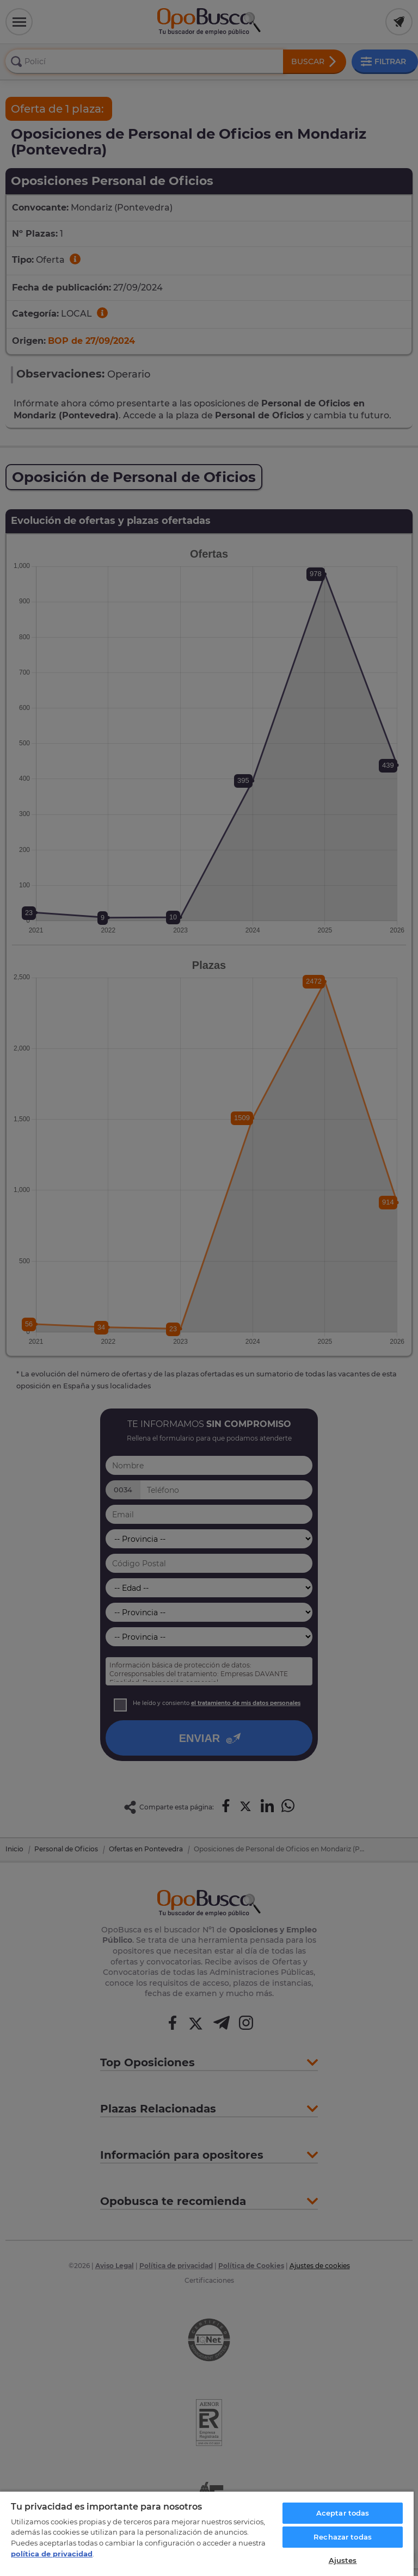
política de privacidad (52, 2553)
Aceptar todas (343, 2513)
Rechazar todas (343, 2536)
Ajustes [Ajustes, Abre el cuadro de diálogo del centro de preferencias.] (343, 2560)
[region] (207, 2533)
